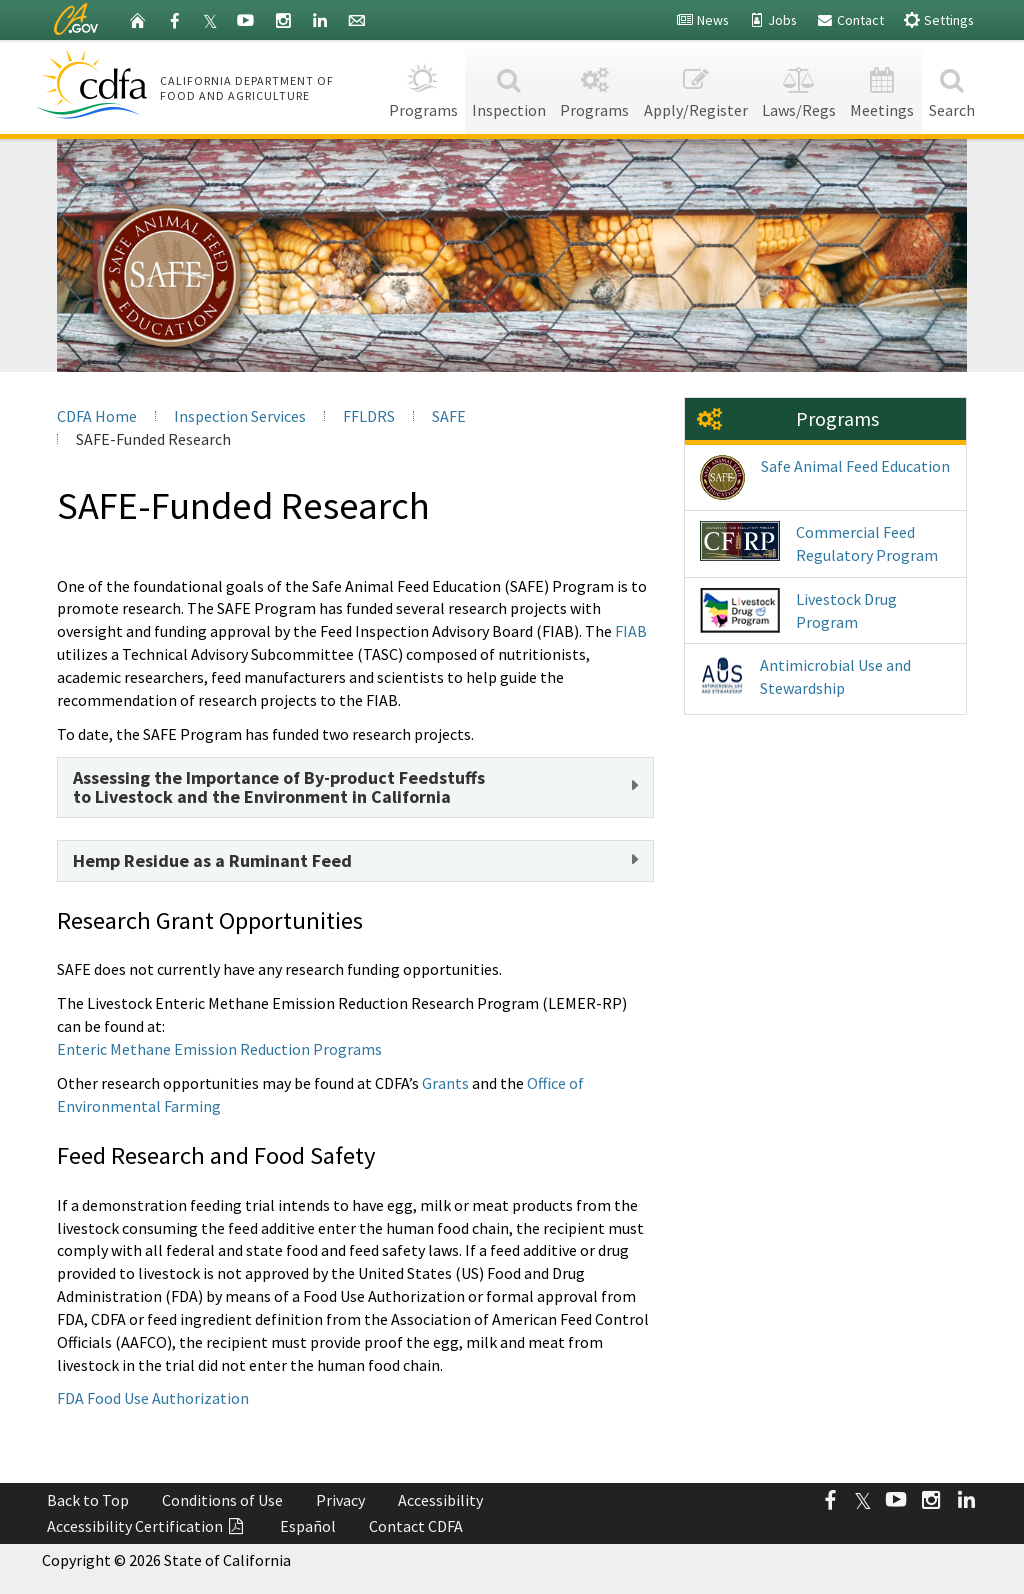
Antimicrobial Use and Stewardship (805, 679)
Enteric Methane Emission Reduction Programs (219, 1049)
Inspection (509, 86)
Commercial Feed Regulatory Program (819, 543)
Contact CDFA (416, 1526)
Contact (850, 20)
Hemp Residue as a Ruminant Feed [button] (212, 860)
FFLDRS (369, 416)
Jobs (772, 20)
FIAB (631, 631)
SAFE (449, 416)
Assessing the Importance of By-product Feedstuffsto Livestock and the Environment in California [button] (279, 787)
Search (952, 86)
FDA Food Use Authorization (153, 1398)
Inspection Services (240, 416)
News (702, 20)
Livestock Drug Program (798, 610)
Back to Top (88, 1500)
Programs (422, 86)
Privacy (340, 1500)
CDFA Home (97, 416)
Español (308, 1526)
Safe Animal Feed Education (825, 477)
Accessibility (440, 1500)
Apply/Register (696, 86)
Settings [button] (938, 19)
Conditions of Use (222, 1500)
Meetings (882, 86)
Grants (445, 1083)
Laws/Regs (799, 86)
